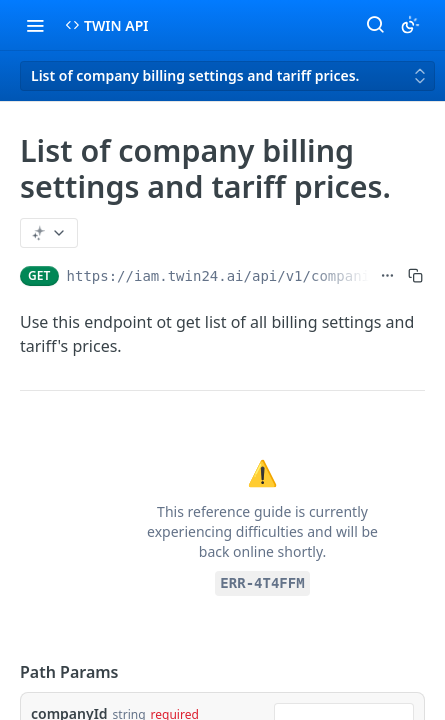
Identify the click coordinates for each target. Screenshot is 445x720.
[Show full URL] (387, 276)
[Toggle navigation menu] (35, 25)
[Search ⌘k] (375, 25)
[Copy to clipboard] (415, 276)
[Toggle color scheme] (410, 25)
